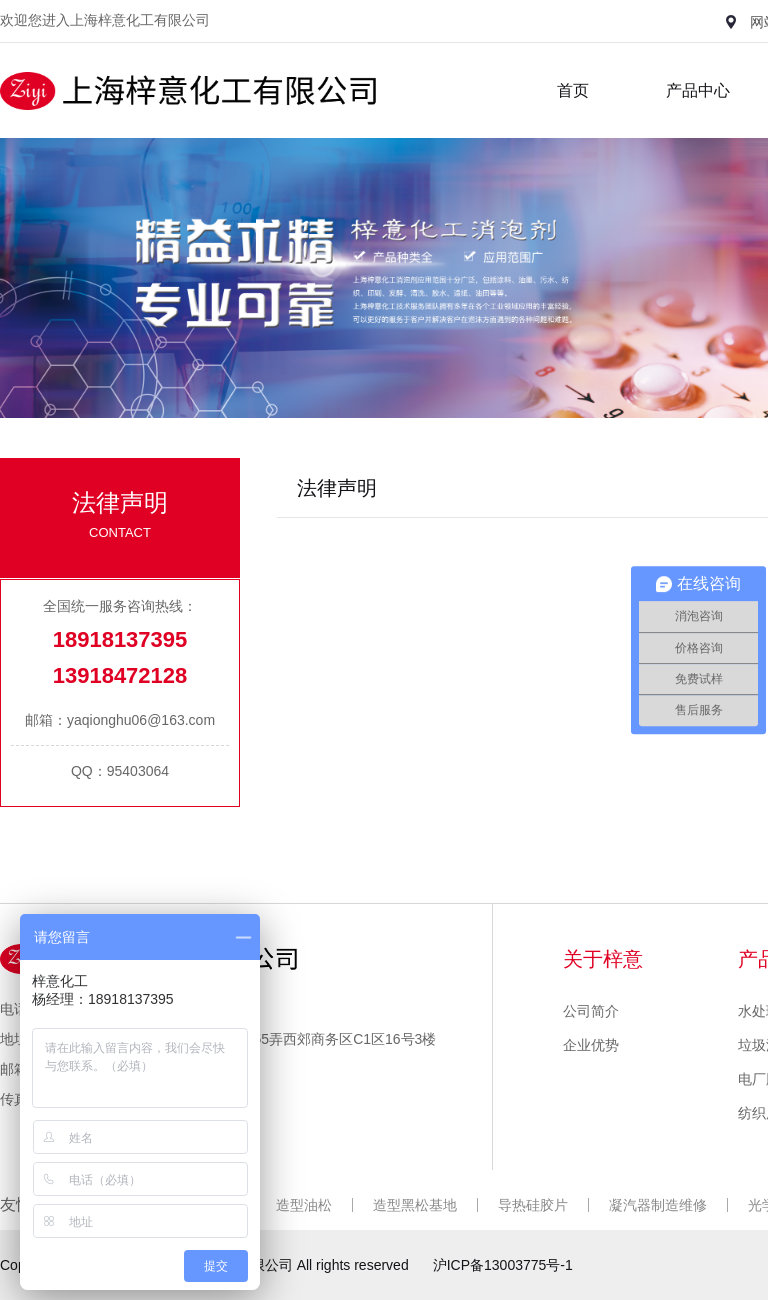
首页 (573, 90)
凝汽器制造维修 (658, 1205)
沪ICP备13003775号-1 (503, 1265)
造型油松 (304, 1205)
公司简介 (591, 1011)
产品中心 (698, 90)
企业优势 (591, 1045)
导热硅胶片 (533, 1205)
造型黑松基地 (415, 1205)
